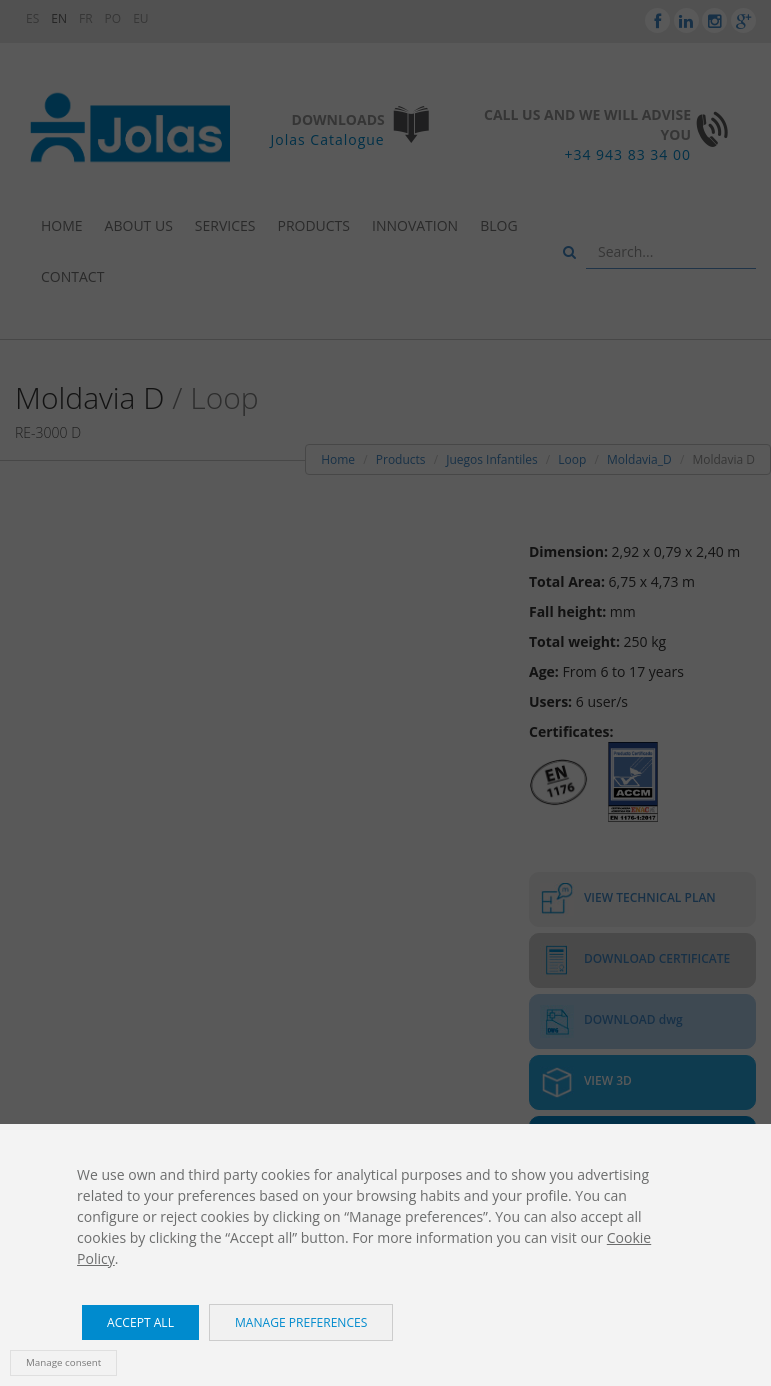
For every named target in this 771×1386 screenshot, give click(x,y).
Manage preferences (301, 1322)
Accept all (140, 1322)
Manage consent (63, 1362)
